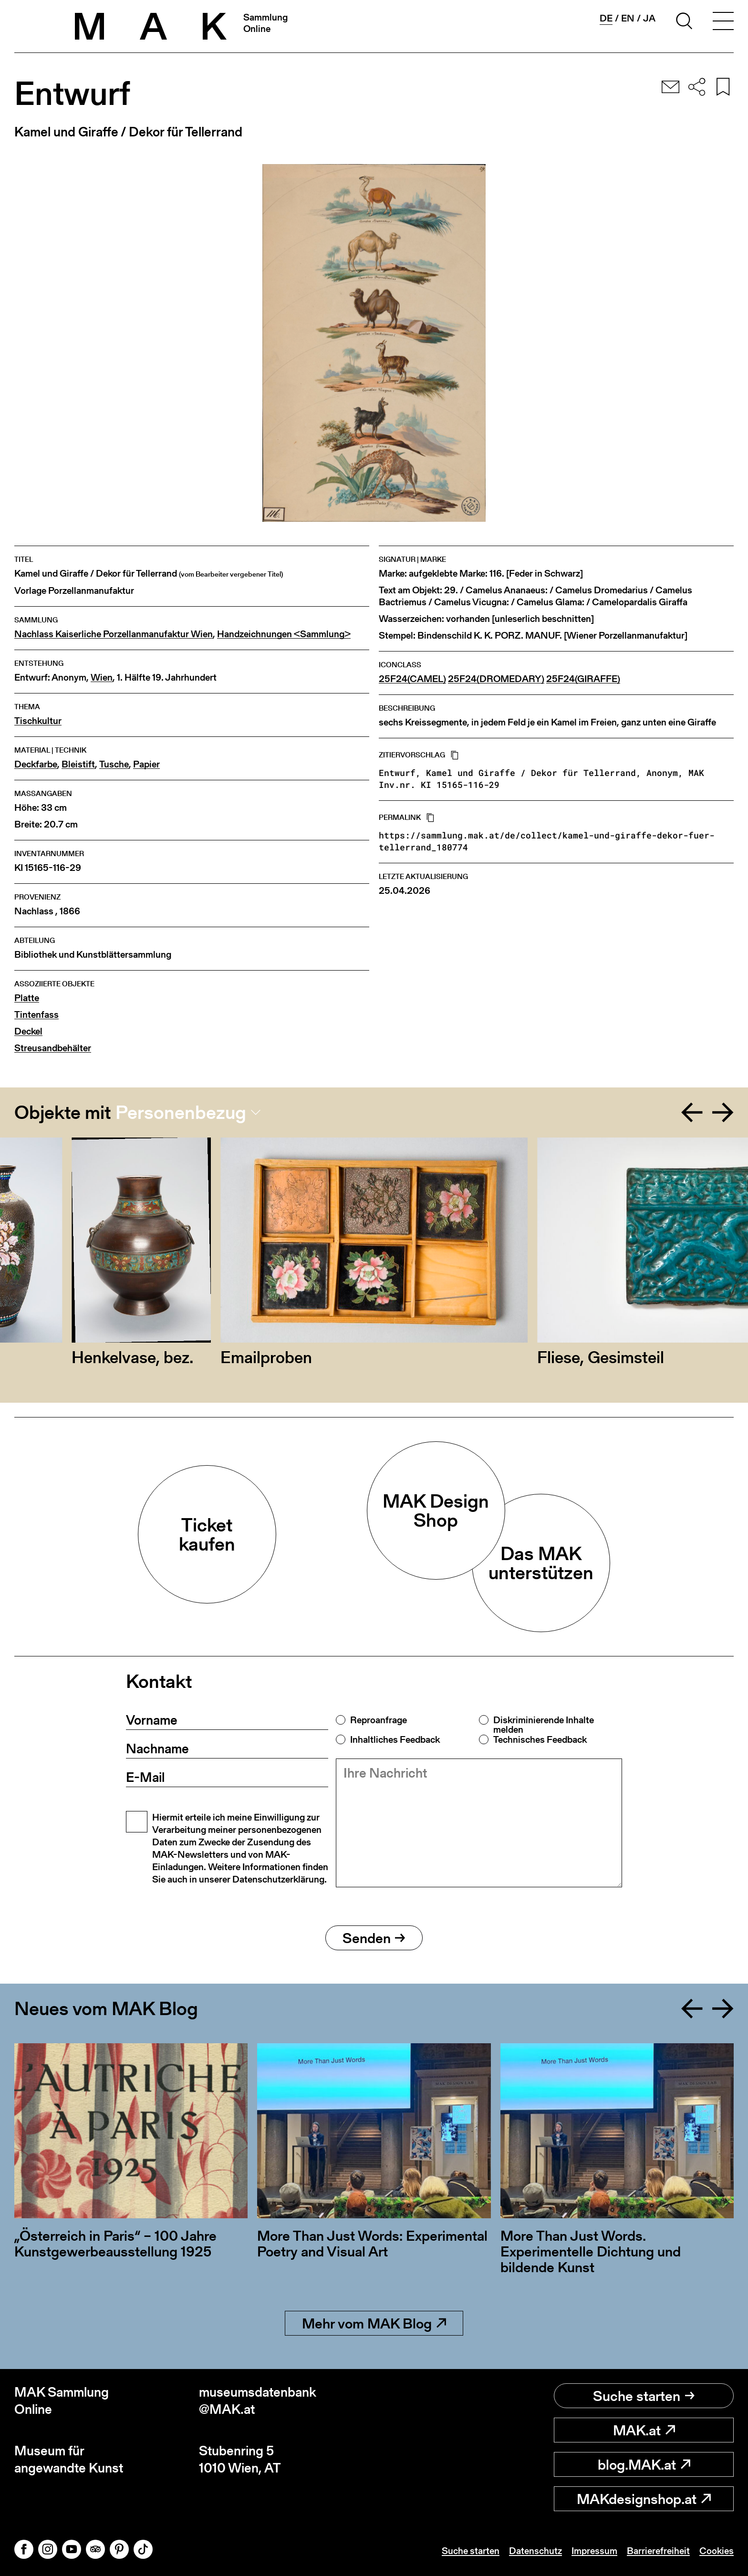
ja (649, 18)
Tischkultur (38, 721)
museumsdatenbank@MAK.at (257, 2400)
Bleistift (78, 764)
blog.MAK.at (644, 2464)
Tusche (114, 764)
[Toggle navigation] (723, 22)
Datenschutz (535, 2550)
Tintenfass (36, 1015)
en (627, 18)
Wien (102, 677)
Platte (26, 998)
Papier (146, 764)
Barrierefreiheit (658, 2550)
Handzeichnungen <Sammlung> (284, 634)
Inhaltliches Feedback (395, 1739)
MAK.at (644, 2430)
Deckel (28, 1031)
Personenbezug (180, 1112)
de (606, 18)
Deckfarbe (35, 764)
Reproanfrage (378, 1720)
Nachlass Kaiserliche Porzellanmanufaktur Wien (113, 634)
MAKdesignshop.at (644, 2499)
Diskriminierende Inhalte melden (543, 1724)
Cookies (716, 2550)
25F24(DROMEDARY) (496, 679)
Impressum (594, 2550)
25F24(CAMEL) (412, 679)
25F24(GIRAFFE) (583, 679)
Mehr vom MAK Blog (374, 2323)
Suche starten (644, 2396)
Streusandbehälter (52, 1048)
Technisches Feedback (540, 1739)
